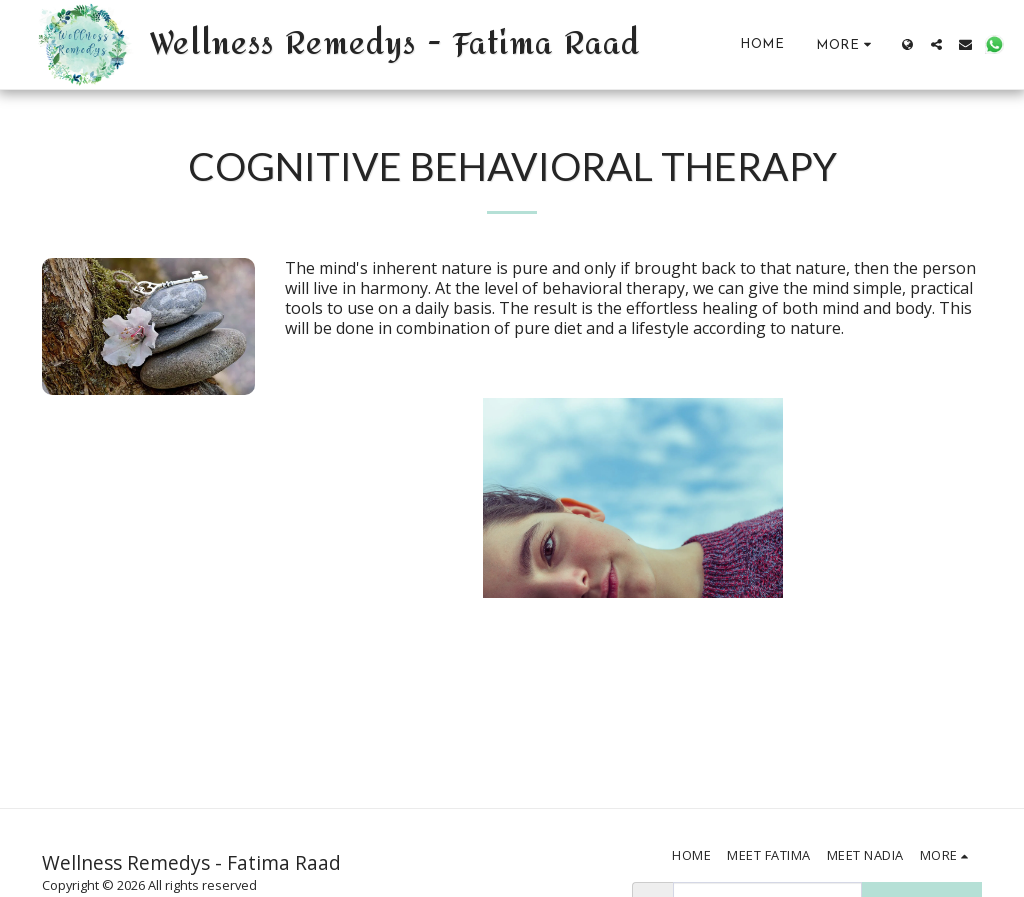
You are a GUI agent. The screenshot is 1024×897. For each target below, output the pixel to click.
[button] (936, 44)
